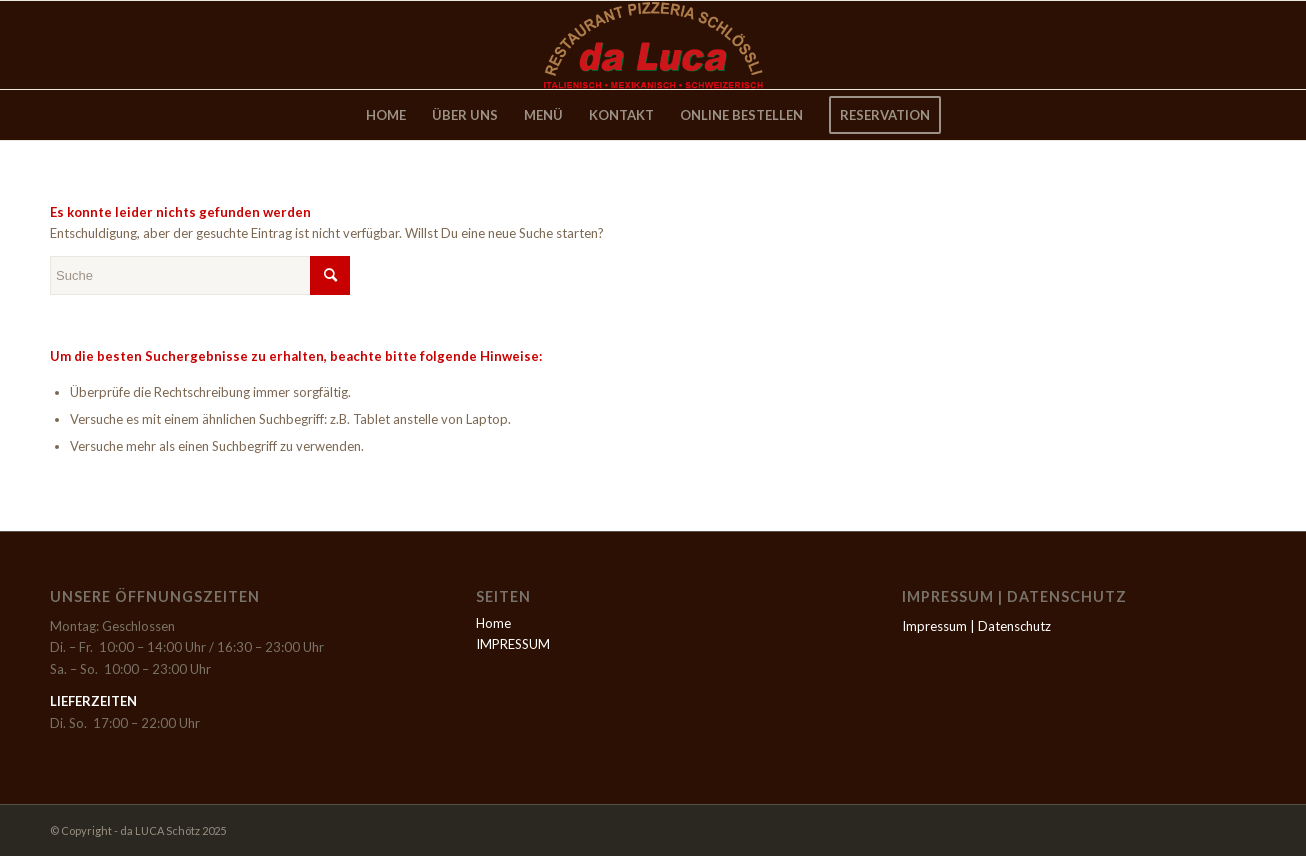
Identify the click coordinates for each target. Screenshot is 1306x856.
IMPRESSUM (513, 644)
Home (493, 623)
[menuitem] (386, 115)
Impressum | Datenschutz (976, 626)
